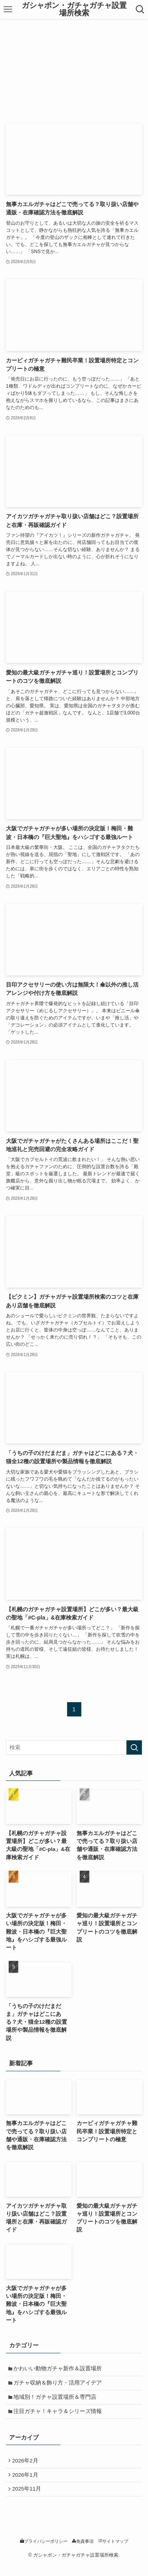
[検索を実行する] (134, 1747)
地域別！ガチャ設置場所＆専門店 (56, 2401)
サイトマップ (113, 2553)
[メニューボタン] (7, 9)
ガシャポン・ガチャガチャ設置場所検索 (74, 9)
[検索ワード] (74, 1747)
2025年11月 (28, 2500)
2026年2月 (27, 2468)
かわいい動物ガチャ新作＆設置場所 (59, 2370)
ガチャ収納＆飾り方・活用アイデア (59, 2385)
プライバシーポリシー (43, 2553)
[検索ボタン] (140, 9)
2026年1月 (27, 2484)
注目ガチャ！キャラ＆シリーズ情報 (59, 2417)
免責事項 (83, 2553)
